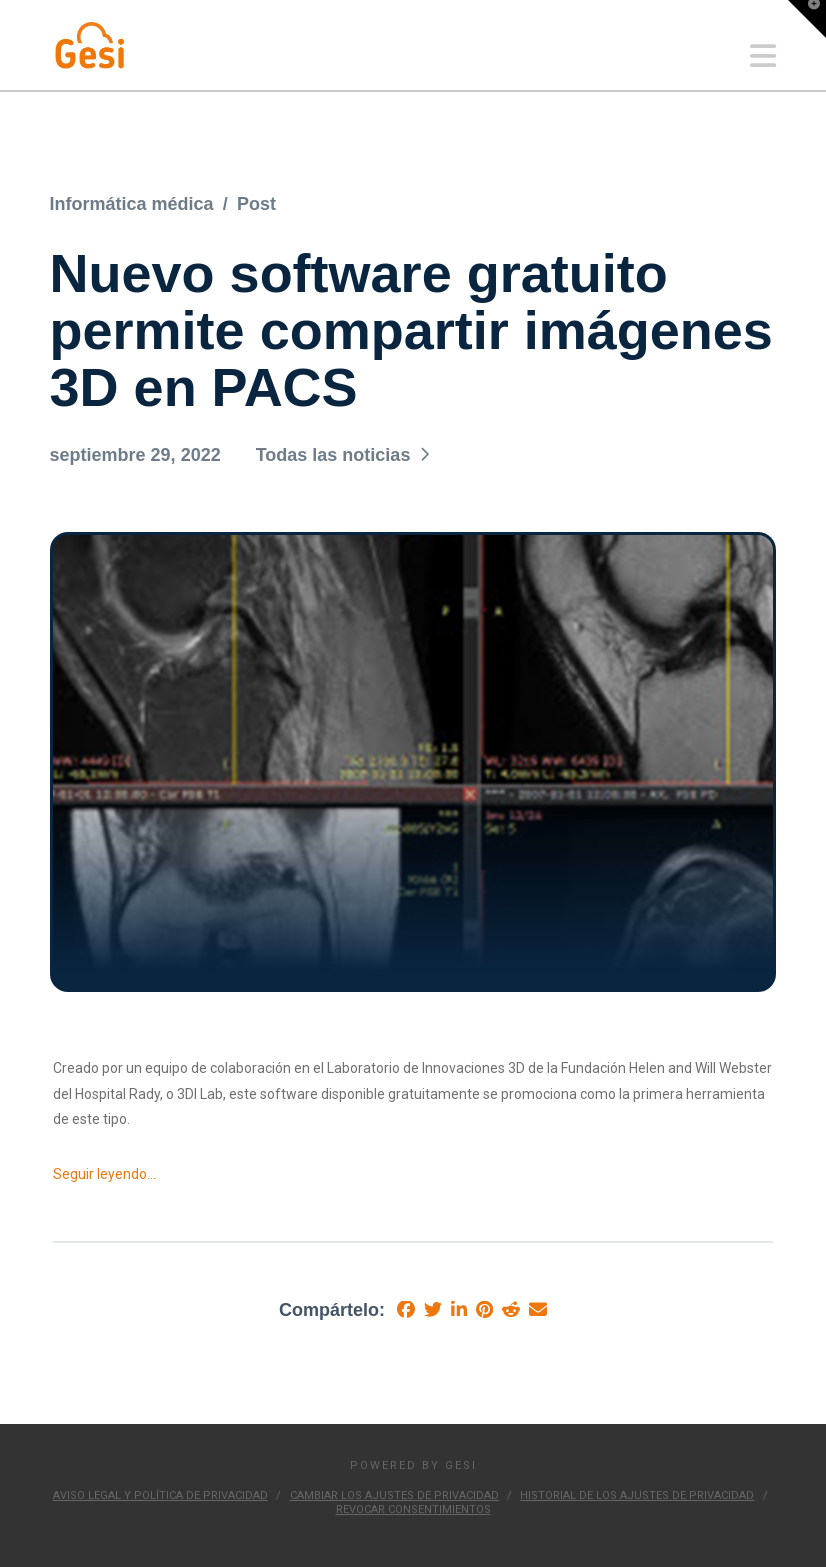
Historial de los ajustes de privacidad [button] (637, 1495)
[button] (763, 56)
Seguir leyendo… (104, 1174)
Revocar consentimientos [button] (413, 1509)
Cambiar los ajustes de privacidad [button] (394, 1495)
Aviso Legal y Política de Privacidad (160, 1495)
